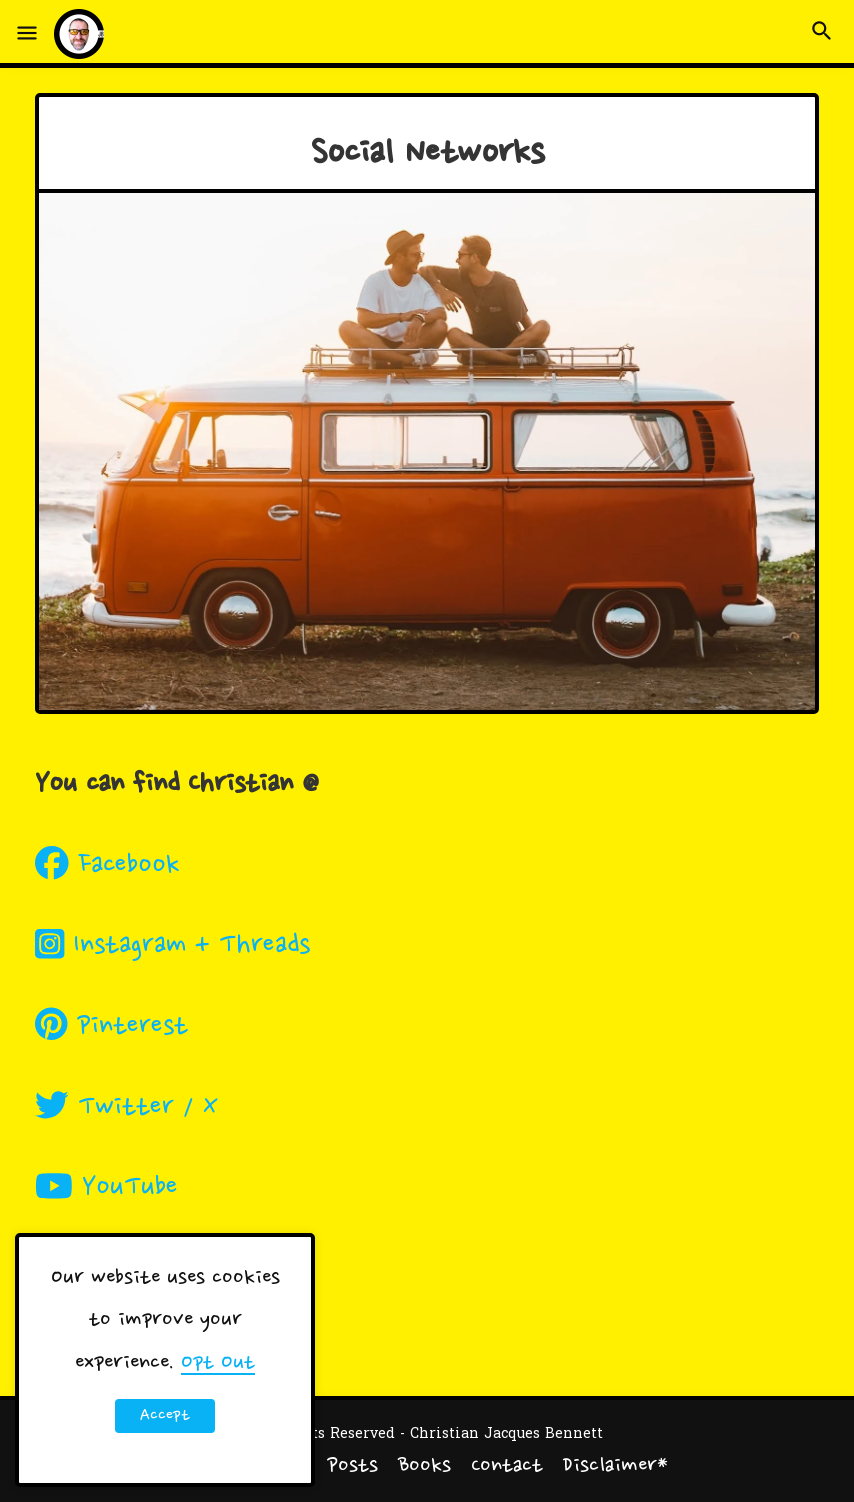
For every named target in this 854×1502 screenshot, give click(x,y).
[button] (27, 34)
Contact (507, 1467)
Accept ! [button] (165, 1419)
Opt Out (218, 1363)
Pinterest (111, 1027)
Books (424, 1467)
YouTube (106, 1188)
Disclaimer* (615, 1467)
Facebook (107, 866)
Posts (352, 1467)
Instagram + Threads (172, 946)
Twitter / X (126, 1108)
